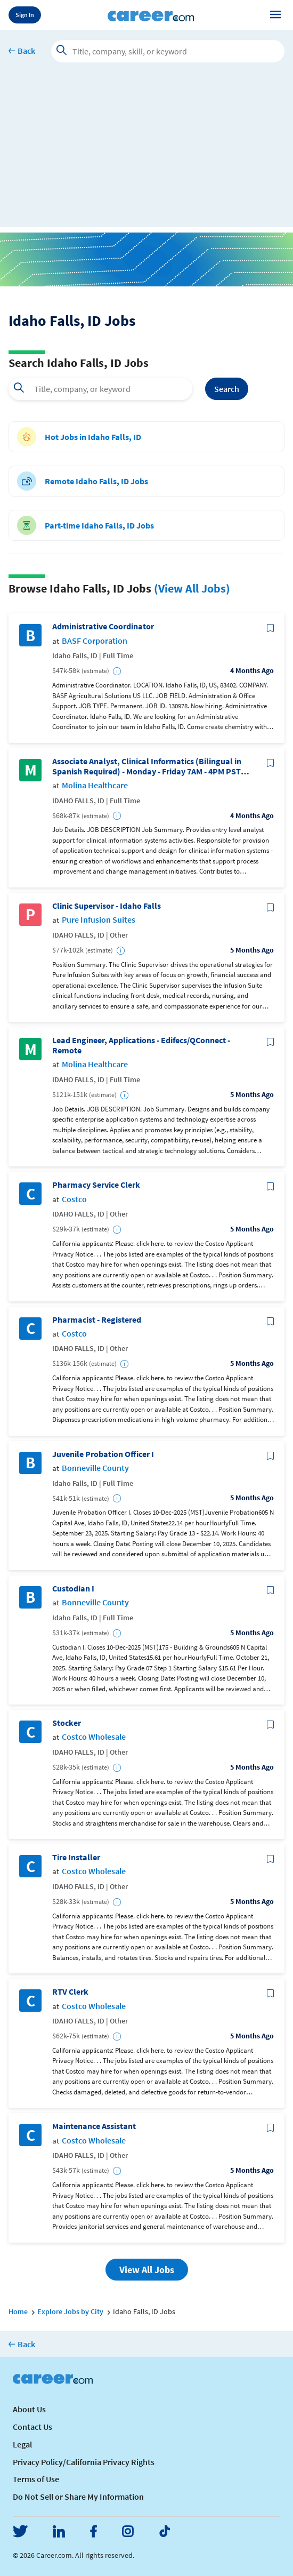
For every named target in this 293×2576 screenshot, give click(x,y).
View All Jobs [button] (146, 2269)
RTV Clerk (70, 1992)
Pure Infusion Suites (98, 920)
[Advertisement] (146, 152)
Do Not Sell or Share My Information (78, 2496)
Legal (22, 2444)
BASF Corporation (94, 641)
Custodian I (73, 1588)
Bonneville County (95, 1468)
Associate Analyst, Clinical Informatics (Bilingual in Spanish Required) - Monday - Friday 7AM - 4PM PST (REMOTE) (146, 766)
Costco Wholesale (94, 1737)
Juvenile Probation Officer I (103, 1454)
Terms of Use (36, 2479)
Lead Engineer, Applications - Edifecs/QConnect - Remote (141, 1045)
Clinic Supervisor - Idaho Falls (106, 906)
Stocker (66, 1723)
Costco (74, 1199)
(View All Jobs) (192, 588)
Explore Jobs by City (70, 2311)
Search (226, 388)
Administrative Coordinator (103, 626)
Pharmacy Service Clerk (96, 1185)
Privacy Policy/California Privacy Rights (83, 2462)
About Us (29, 2409)
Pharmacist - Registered (96, 1320)
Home (18, 2311)
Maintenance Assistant (94, 2126)
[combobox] (100, 389)
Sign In (24, 15)
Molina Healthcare (95, 785)
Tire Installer (76, 1857)
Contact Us (32, 2426)
